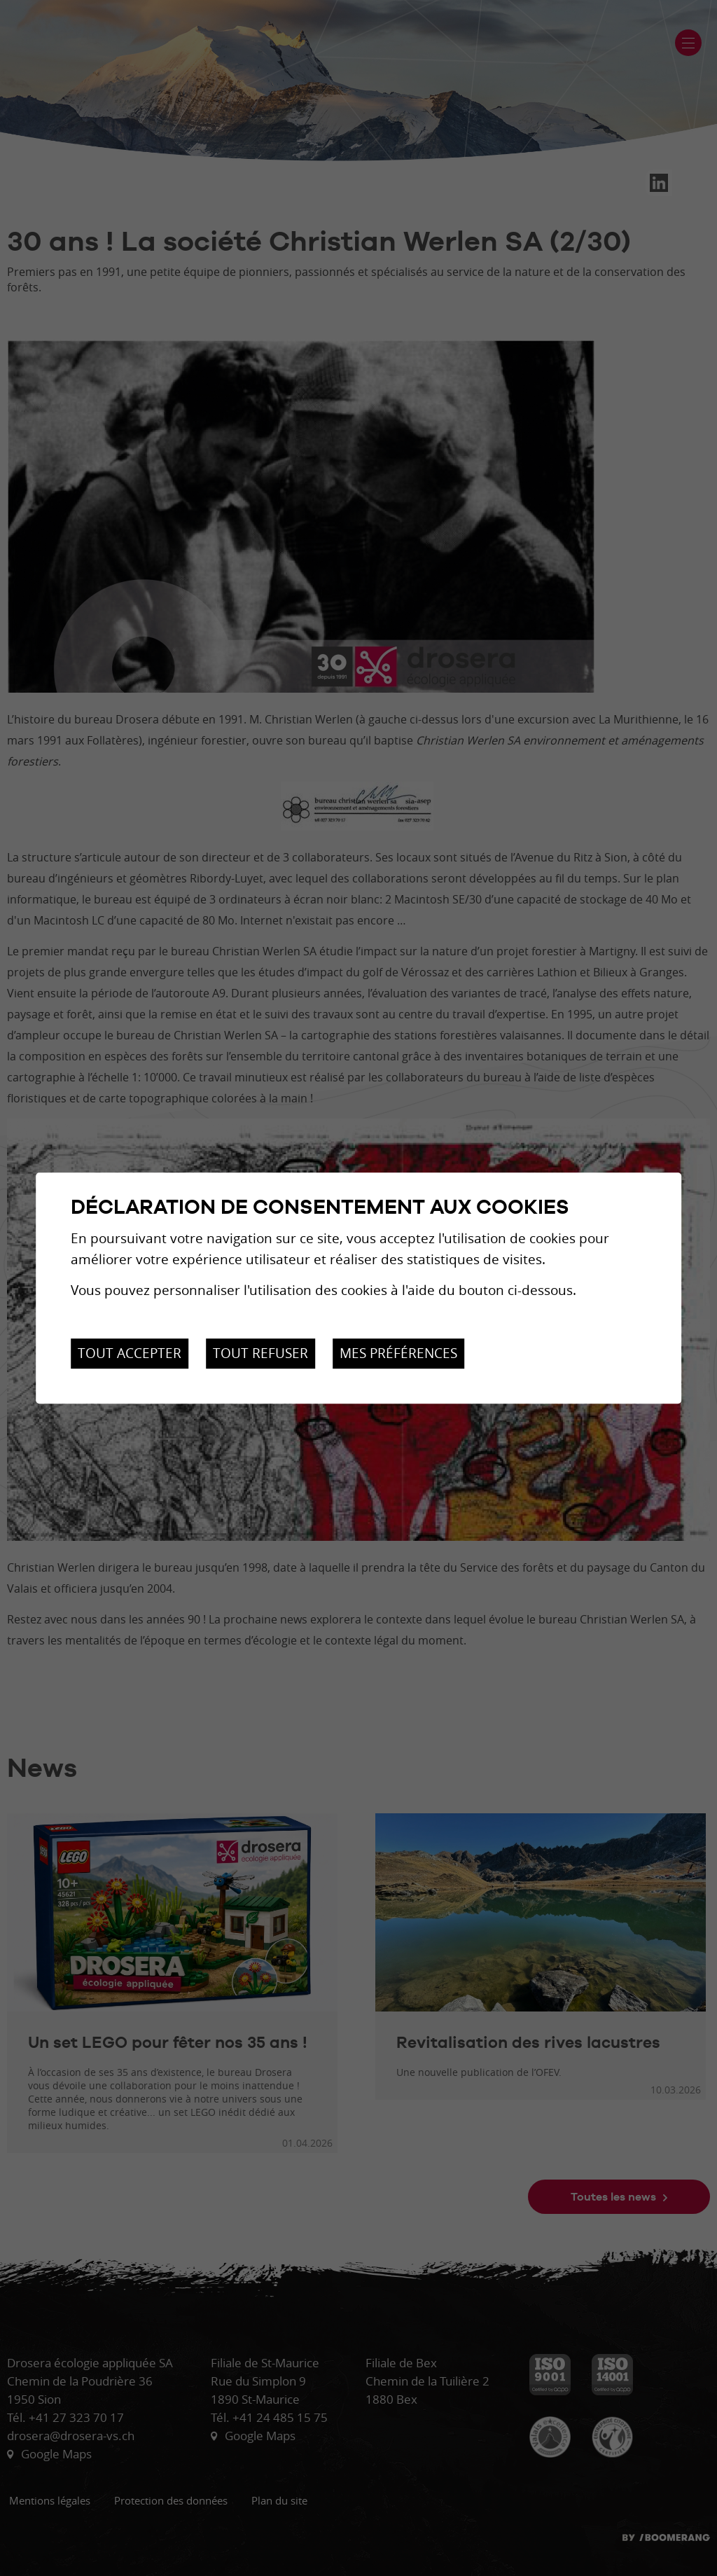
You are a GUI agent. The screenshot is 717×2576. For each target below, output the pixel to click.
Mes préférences (398, 1353)
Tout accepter (129, 1353)
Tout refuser (260, 1353)
